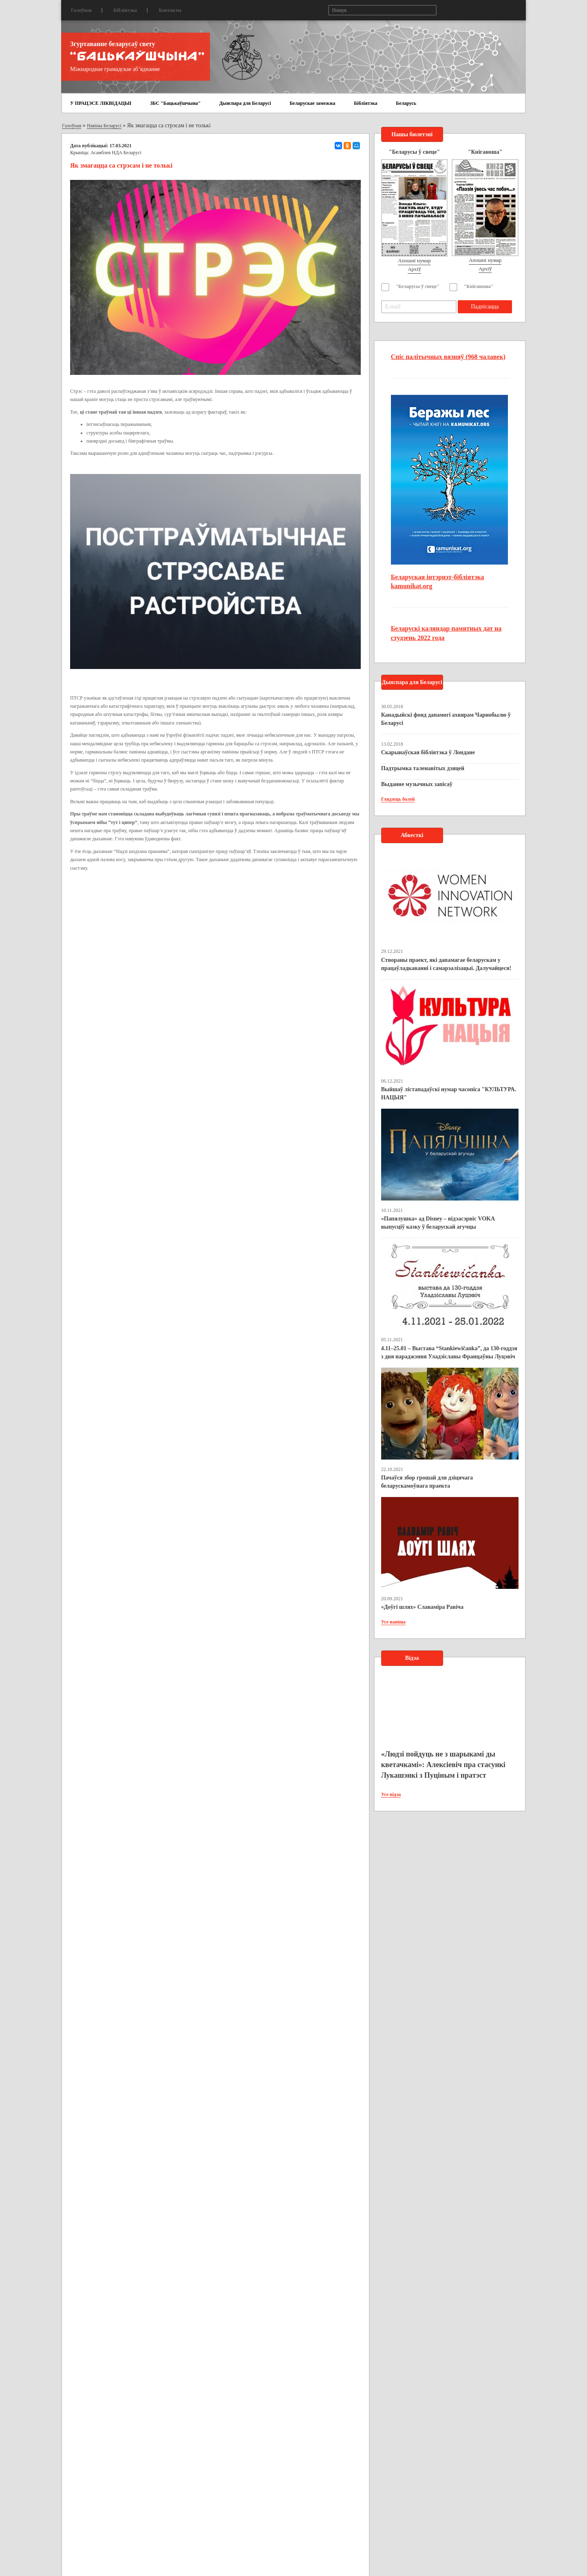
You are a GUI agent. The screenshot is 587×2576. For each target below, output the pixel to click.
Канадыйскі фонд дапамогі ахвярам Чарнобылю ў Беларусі (446, 719)
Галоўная (81, 10)
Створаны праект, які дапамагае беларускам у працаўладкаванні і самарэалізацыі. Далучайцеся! (446, 964)
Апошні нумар (414, 260)
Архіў (414, 269)
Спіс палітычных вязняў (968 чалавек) (448, 356)
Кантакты (170, 10)
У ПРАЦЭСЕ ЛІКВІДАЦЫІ (100, 103)
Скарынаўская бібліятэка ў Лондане (428, 752)
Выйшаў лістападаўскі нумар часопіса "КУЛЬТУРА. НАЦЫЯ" (448, 1093)
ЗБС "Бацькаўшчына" (175, 103)
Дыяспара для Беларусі (245, 103)
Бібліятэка (125, 10)
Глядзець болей (398, 799)
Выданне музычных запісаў (416, 784)
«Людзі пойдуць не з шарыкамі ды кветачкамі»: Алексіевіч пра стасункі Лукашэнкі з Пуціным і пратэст (443, 1764)
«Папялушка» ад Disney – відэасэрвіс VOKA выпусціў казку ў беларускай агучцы (438, 1223)
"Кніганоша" (479, 286)
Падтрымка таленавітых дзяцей (423, 768)
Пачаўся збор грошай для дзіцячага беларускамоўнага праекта (427, 1482)
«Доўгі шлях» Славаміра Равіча (422, 1607)
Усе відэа (391, 1794)
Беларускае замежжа (312, 103)
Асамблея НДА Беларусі (115, 152)
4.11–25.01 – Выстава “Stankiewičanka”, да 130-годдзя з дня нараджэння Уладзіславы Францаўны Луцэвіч (449, 1352)
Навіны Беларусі (104, 125)
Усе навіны (393, 1622)
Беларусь (406, 103)
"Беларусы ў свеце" (418, 286)
